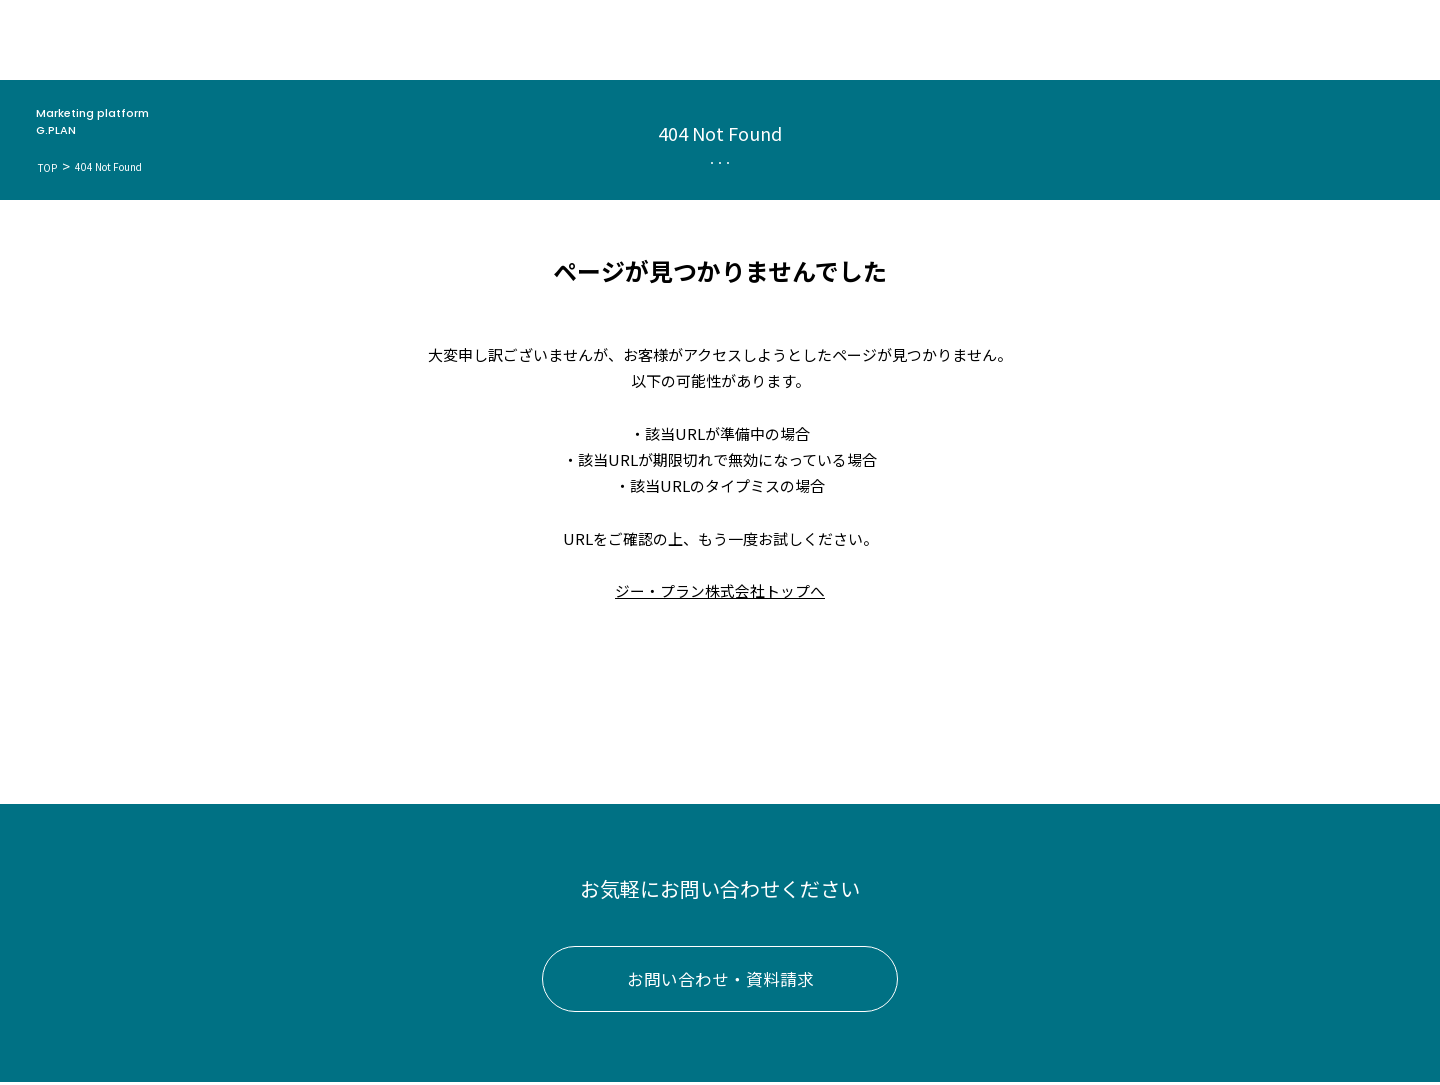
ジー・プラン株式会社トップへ (720, 590)
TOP (48, 167)
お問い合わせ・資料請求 (720, 981)
